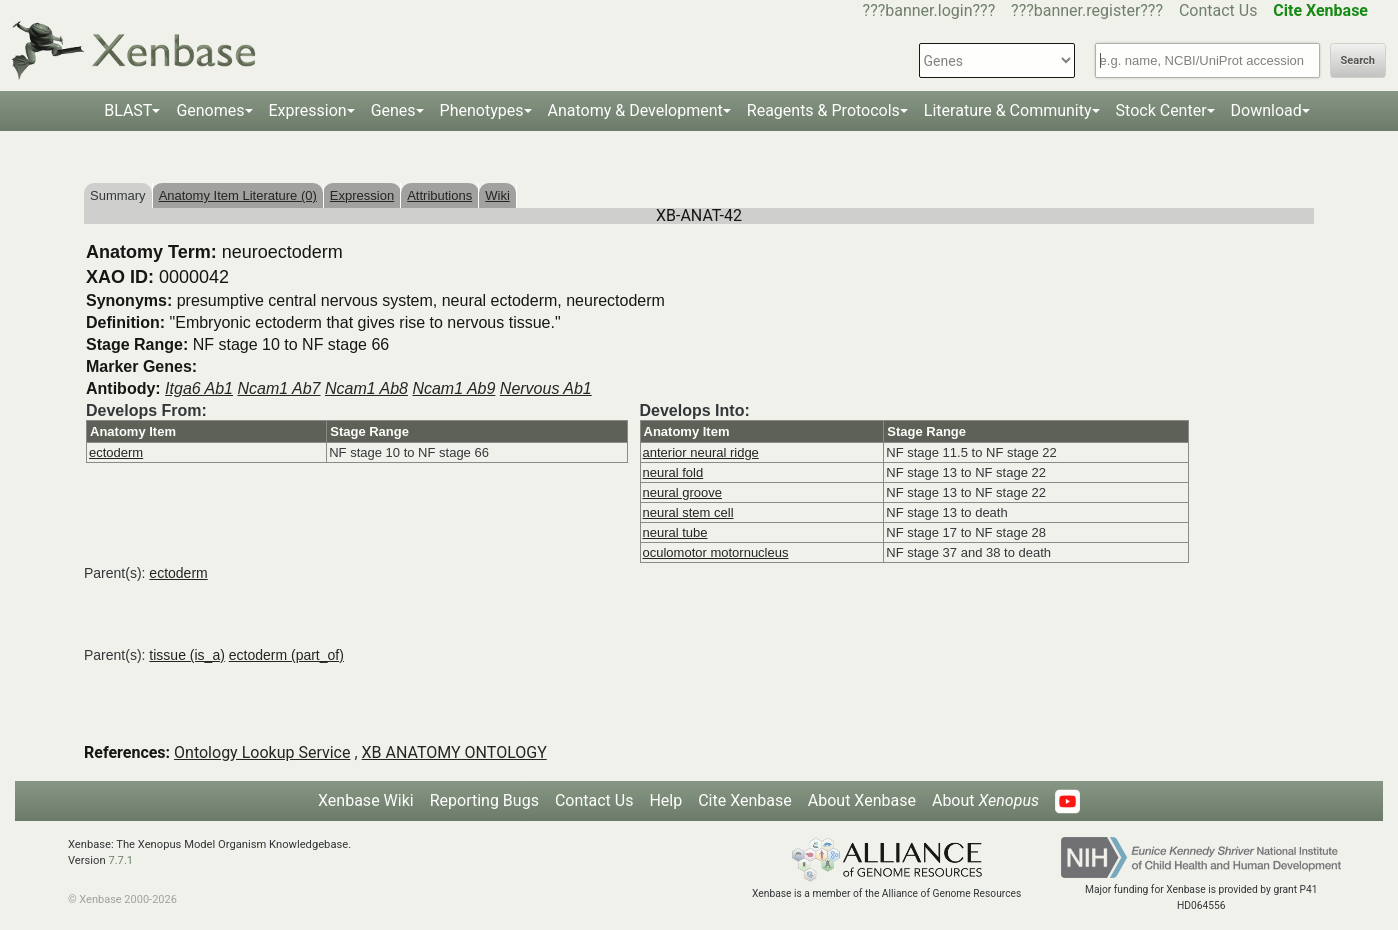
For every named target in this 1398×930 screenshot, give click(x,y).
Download (1266, 110)
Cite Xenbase (745, 800)
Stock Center (1161, 110)
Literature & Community (1008, 110)
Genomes (210, 110)
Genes (393, 110)
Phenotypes (482, 110)
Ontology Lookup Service (262, 752)
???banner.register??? (1087, 10)
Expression (308, 110)
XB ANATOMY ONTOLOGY (454, 752)
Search (1358, 60)
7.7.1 (120, 860)
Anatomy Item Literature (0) (238, 195)
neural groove (683, 492)
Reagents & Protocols (823, 110)
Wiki (497, 195)
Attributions (439, 195)
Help (665, 800)
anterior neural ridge (701, 452)
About (985, 800)
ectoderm (116, 452)
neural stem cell (688, 512)
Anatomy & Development (635, 110)
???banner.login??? (929, 10)
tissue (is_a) (186, 655)
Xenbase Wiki (366, 800)
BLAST (128, 110)
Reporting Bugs (484, 800)
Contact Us (1218, 10)
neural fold (673, 472)
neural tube (675, 532)
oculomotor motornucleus (716, 552)
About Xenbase (862, 800)
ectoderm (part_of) (286, 655)
